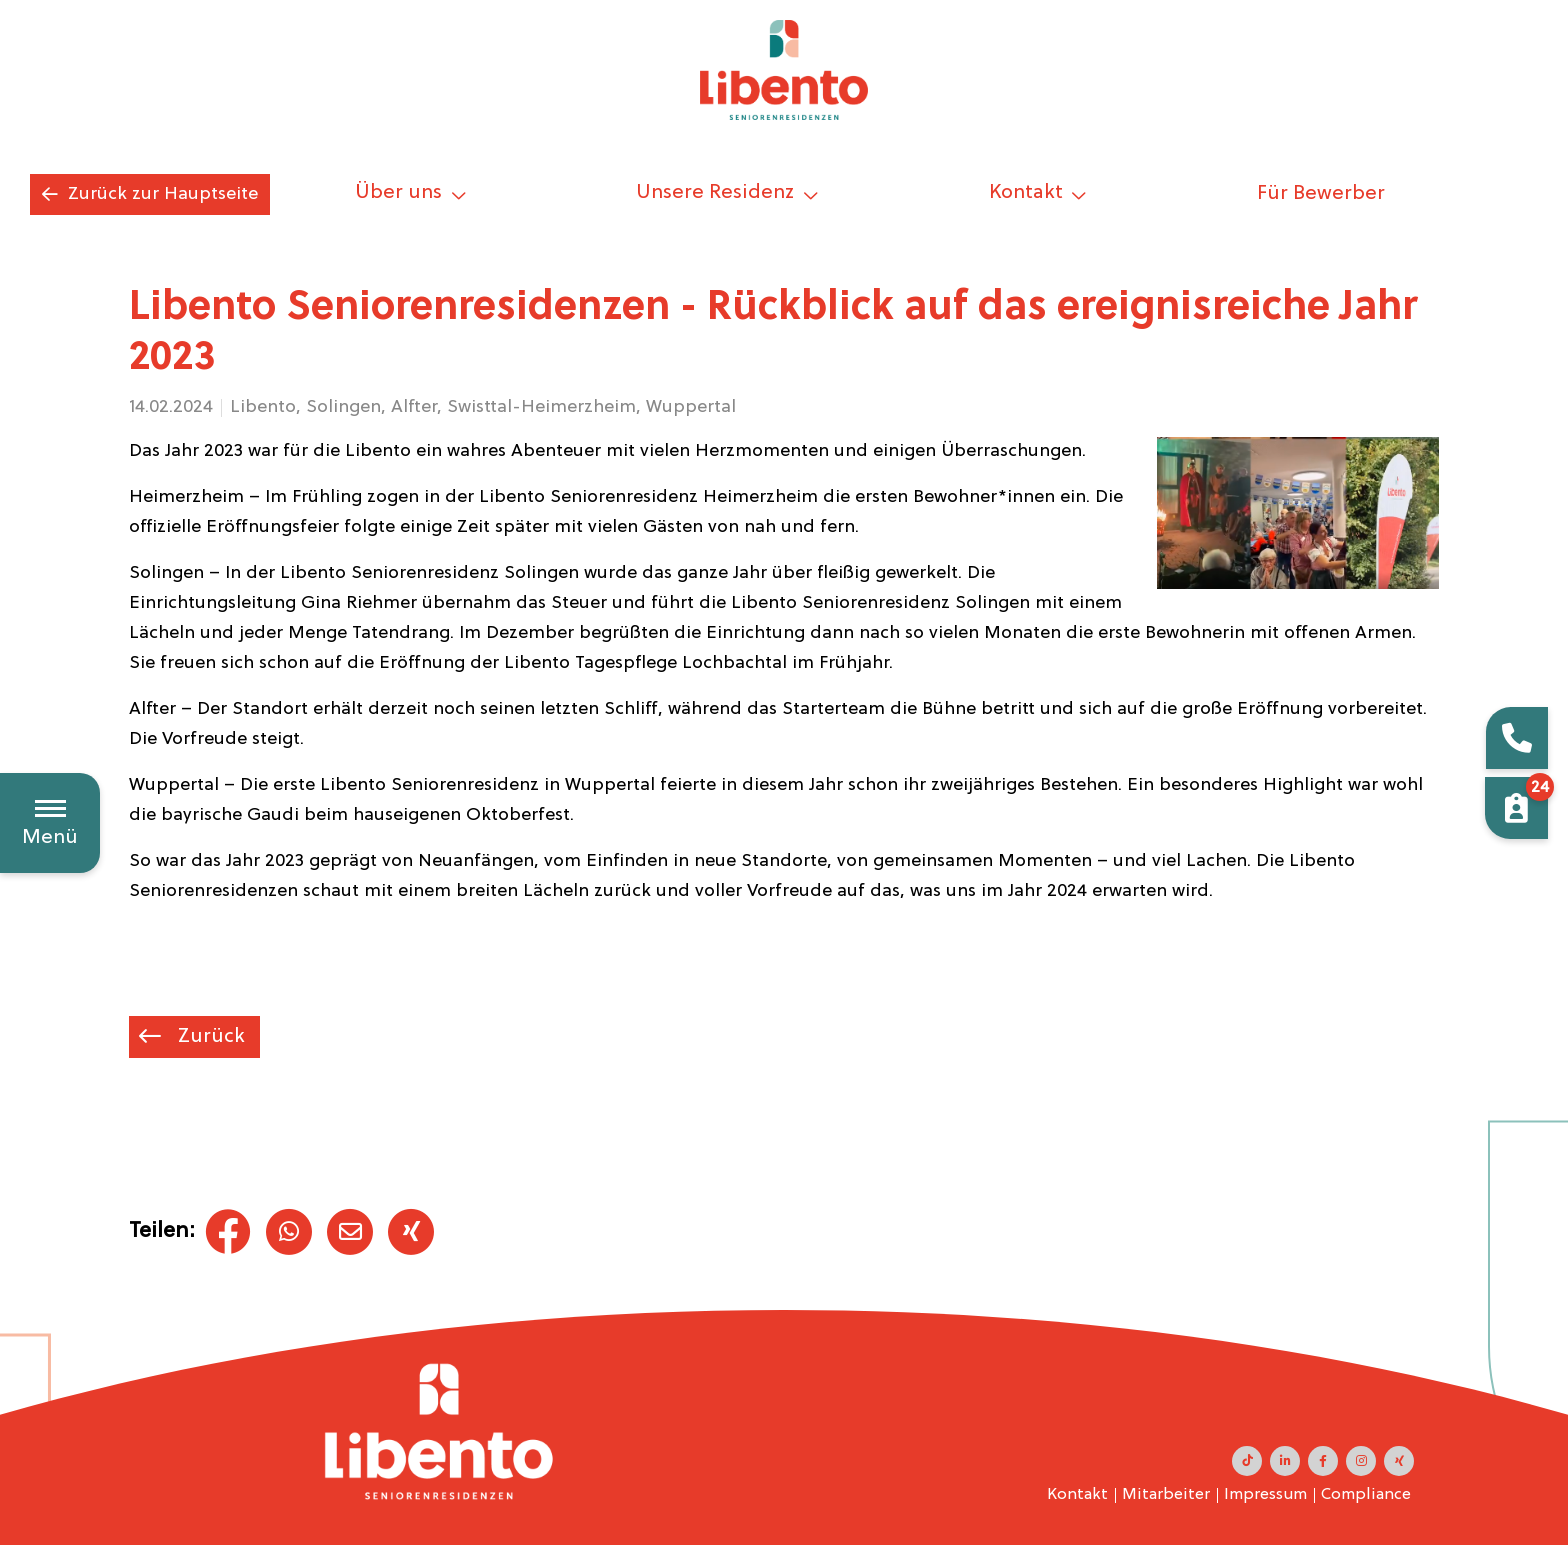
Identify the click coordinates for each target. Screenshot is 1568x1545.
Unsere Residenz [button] (717, 193)
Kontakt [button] (1028, 193)
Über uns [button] (401, 193)
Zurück (209, 1037)
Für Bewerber (1321, 194)
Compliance (1366, 1495)
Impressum (1265, 1495)
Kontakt (1077, 1495)
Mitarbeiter (1166, 1495)
